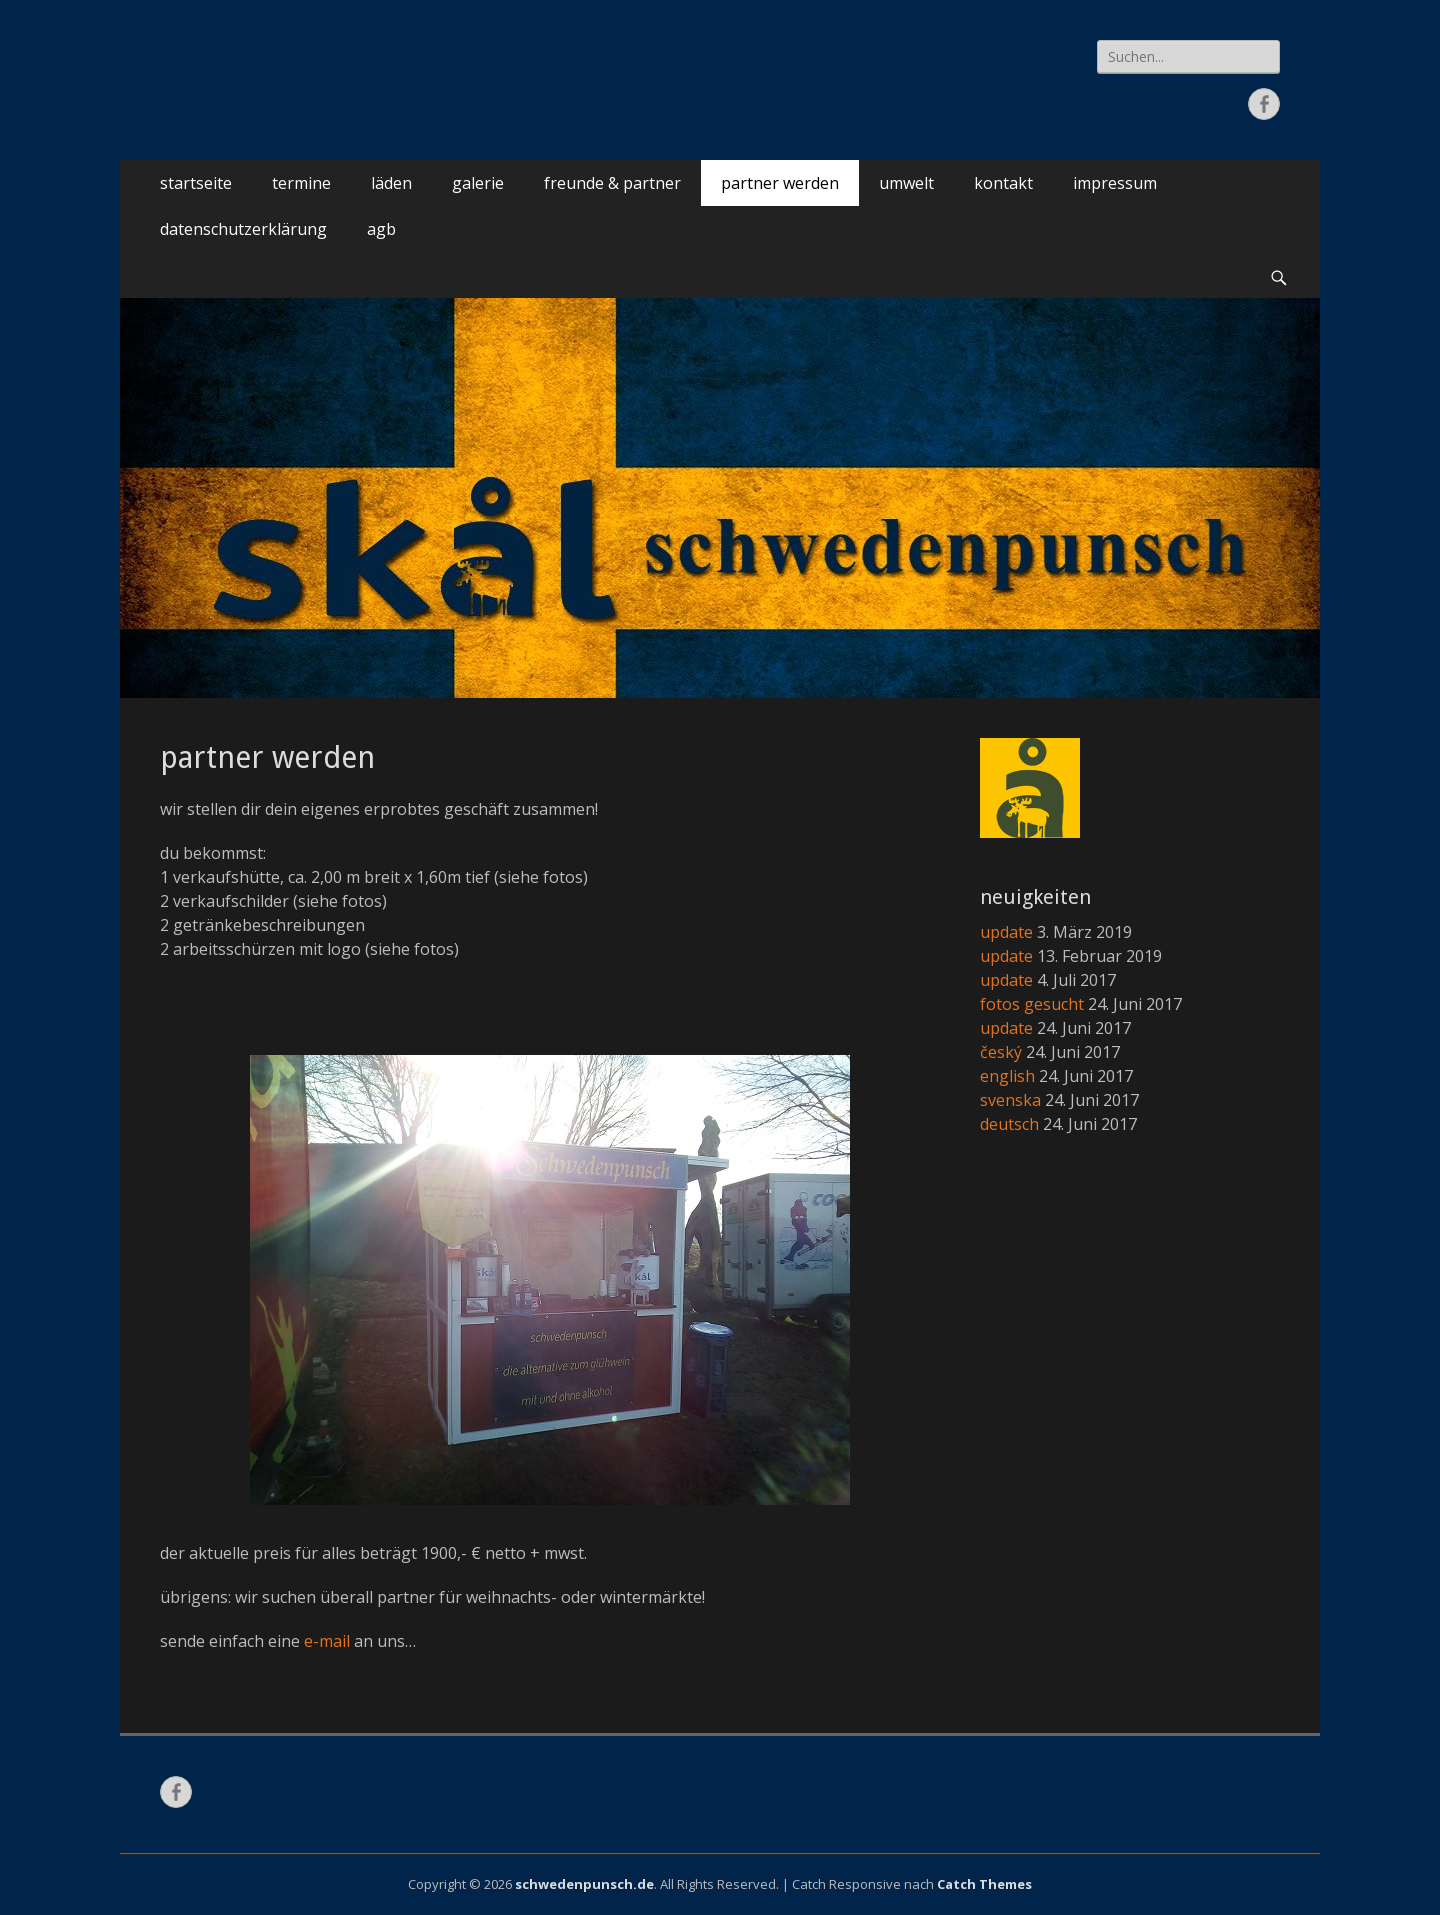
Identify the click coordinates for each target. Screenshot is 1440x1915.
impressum (1115, 183)
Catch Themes (984, 1884)
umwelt (906, 183)
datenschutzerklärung (243, 229)
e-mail (327, 1641)
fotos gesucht (1032, 1004)
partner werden (780, 183)
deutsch (1009, 1124)
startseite (196, 183)
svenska (1010, 1100)
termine (301, 183)
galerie (478, 183)
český (1001, 1052)
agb (381, 229)
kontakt (1003, 183)
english (1007, 1076)
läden (391, 183)
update (1006, 932)
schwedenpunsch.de (584, 1884)
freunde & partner (612, 183)
